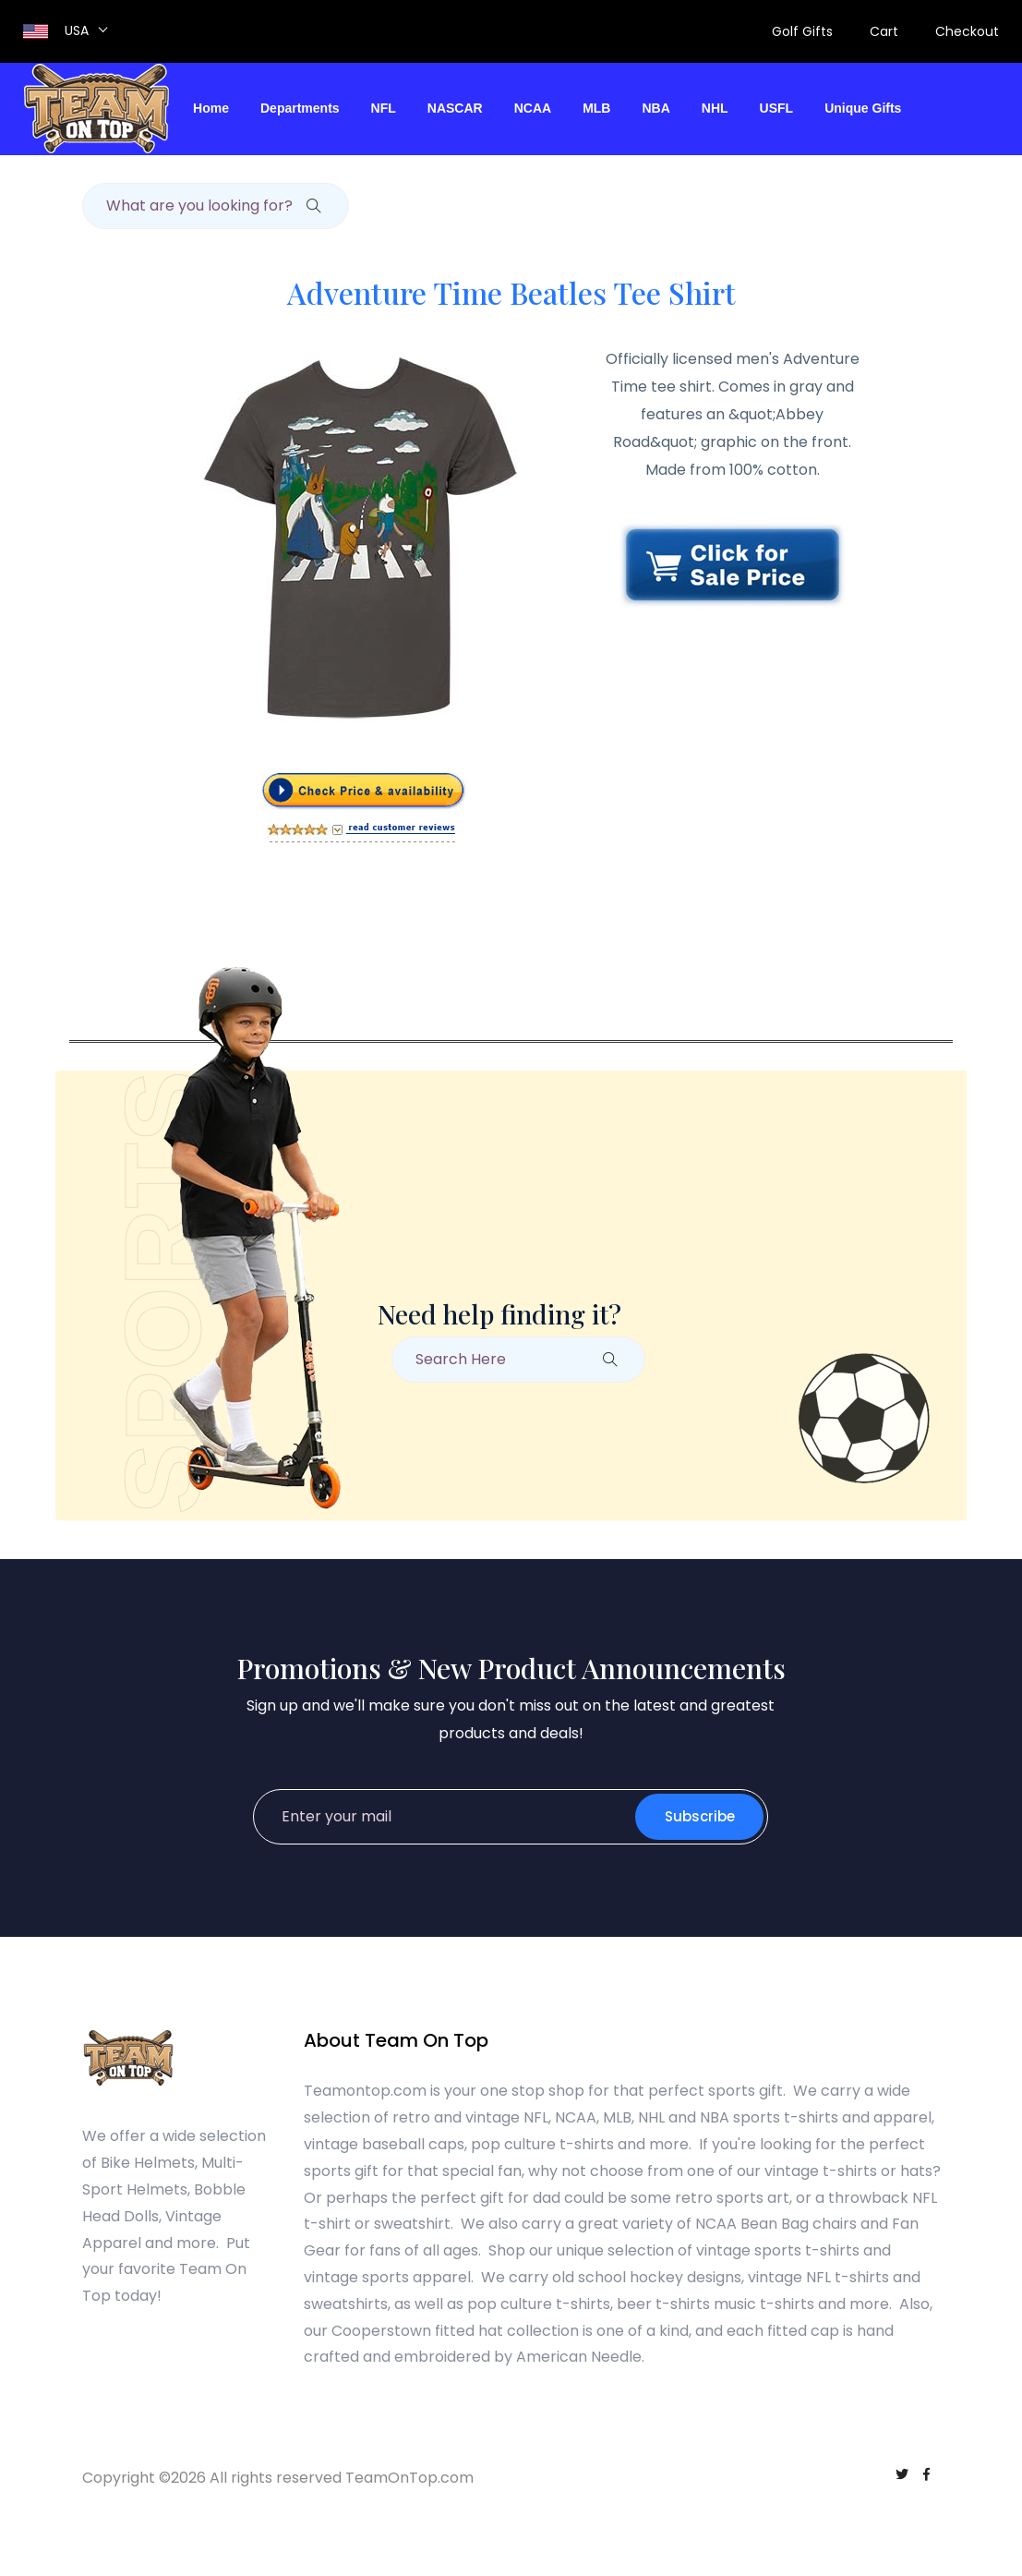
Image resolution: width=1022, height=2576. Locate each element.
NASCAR (455, 108)
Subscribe (699, 1816)
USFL (777, 108)
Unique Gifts (862, 108)
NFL (383, 108)
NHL (715, 108)
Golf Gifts (802, 31)
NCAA (532, 108)
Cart (884, 31)
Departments (300, 108)
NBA (655, 108)
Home (211, 108)
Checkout (967, 31)
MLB (596, 108)
